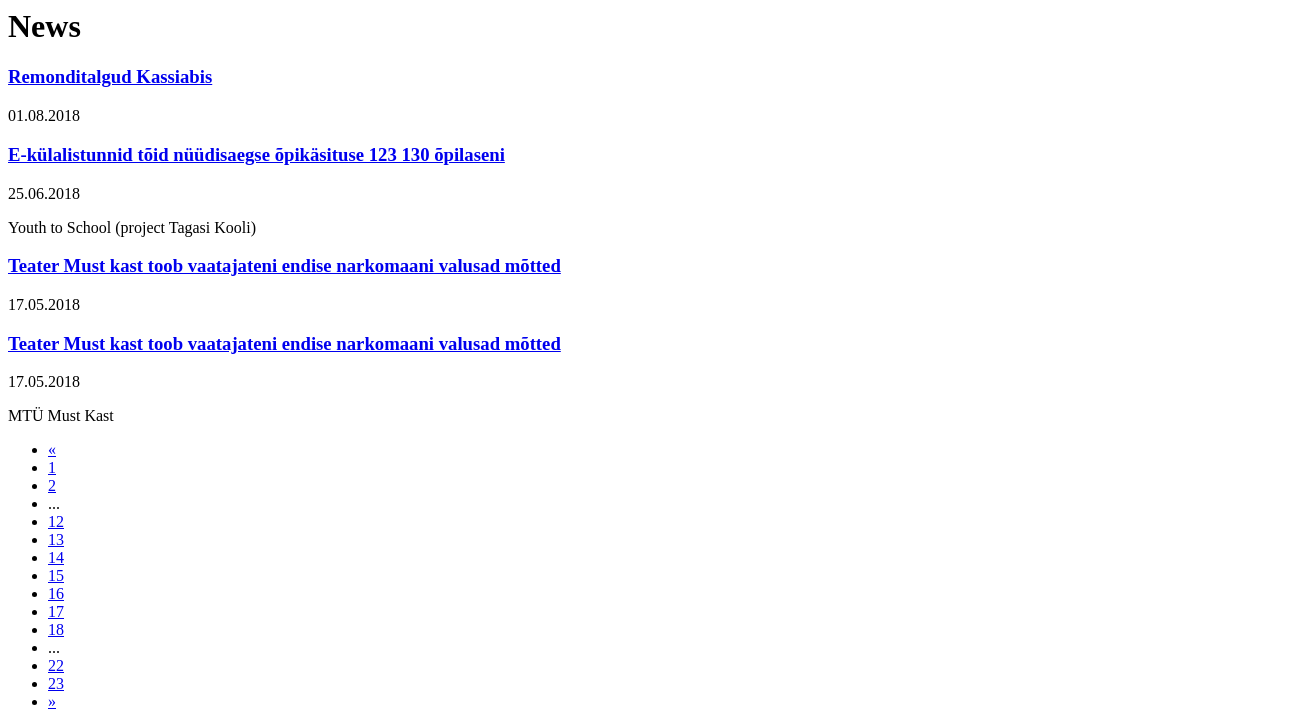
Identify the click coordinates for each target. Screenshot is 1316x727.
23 (56, 683)
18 (56, 629)
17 (56, 611)
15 (56, 575)
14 (56, 557)
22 (56, 665)
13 (56, 539)
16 (56, 593)
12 (56, 521)
